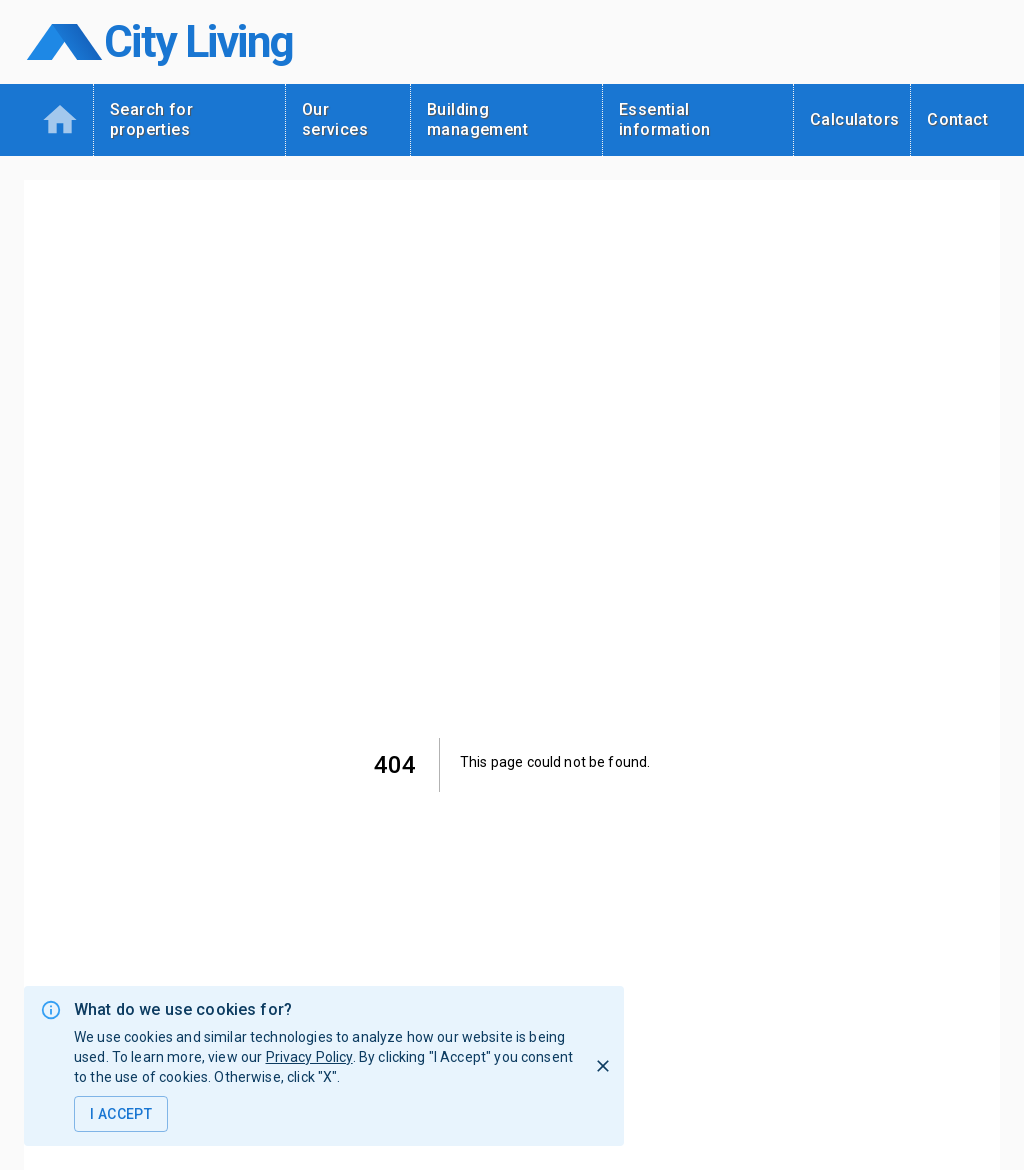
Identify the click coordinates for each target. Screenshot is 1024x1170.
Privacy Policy (309, 1057)
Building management (477, 119)
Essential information (664, 119)
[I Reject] (603, 1066)
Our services (335, 119)
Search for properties (151, 119)
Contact (957, 119)
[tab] (58, 120)
